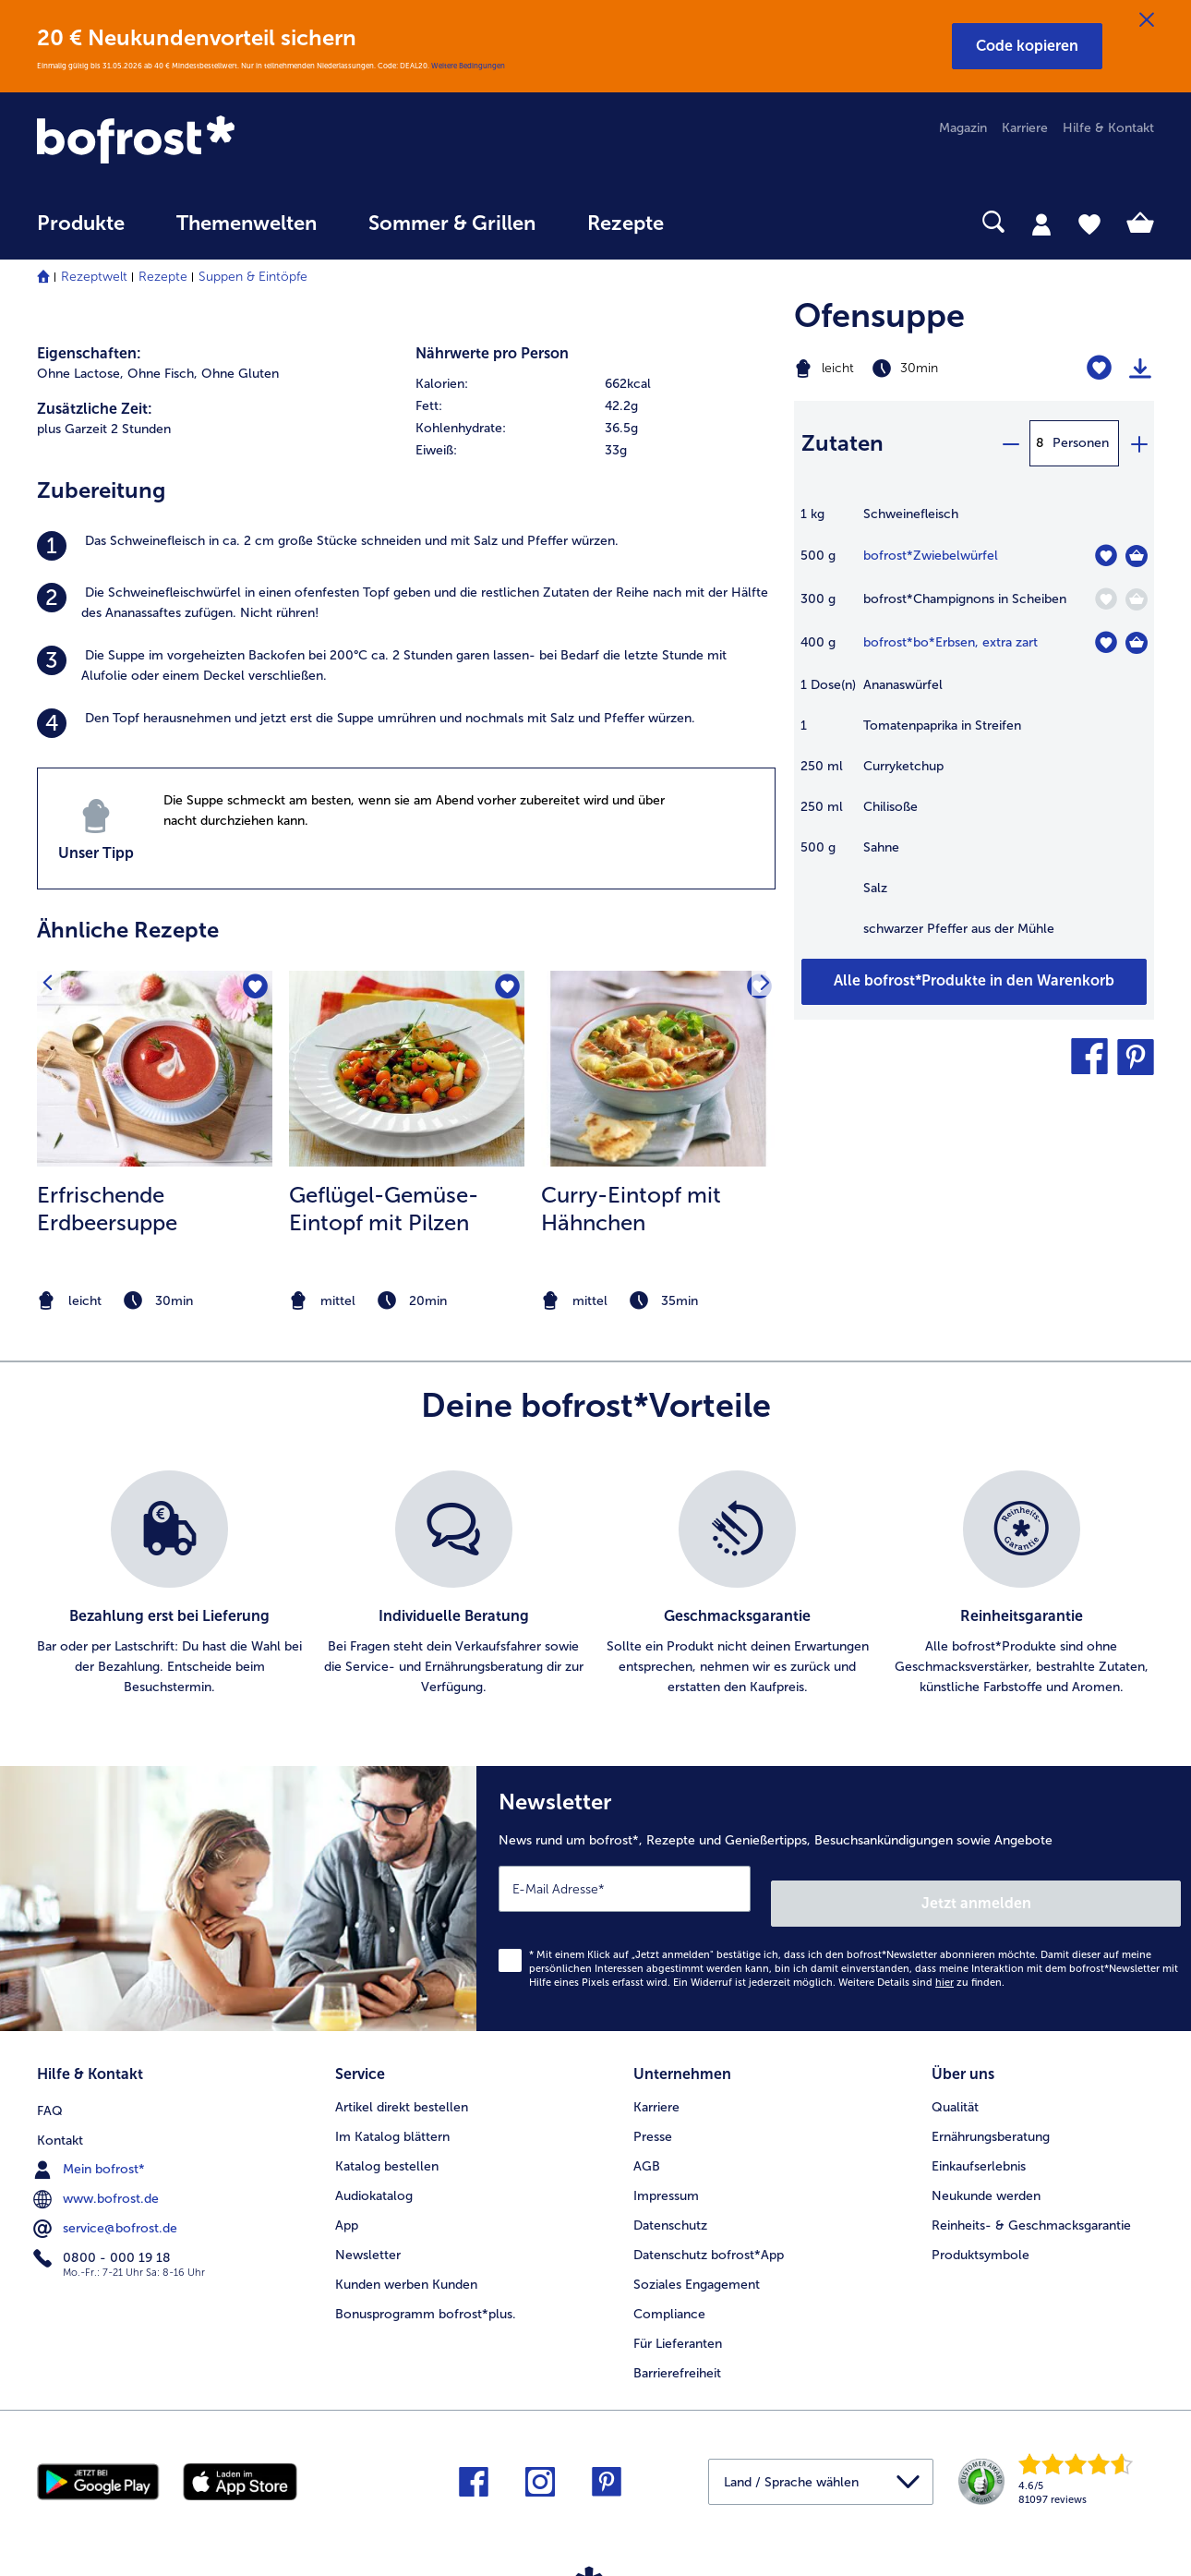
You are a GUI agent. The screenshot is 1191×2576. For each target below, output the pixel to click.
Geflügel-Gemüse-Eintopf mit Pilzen (383, 1208)
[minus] (1010, 443)
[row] (595, 384)
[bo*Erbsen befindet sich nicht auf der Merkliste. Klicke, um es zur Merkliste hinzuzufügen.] (1105, 642)
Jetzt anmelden (1102, 1888)
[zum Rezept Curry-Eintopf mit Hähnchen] (659, 1069)
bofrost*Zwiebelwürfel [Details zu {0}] (930, 555)
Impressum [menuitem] (666, 2174)
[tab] (1041, 223)
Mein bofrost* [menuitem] (91, 2144)
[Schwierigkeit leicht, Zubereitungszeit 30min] (911, 368)
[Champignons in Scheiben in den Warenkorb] (1136, 599)
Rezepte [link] (625, 223)
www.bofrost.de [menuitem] (98, 2173)
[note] (155, 1301)
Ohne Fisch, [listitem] (162, 373)
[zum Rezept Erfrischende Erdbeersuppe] (155, 1069)
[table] (974, 731)
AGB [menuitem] (646, 2144)
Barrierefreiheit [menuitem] (677, 2351)
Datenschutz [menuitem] (670, 2203)
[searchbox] (727, 222)
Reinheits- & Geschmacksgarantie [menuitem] (1031, 2203)
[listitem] (406, 546)
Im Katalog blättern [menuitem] (392, 2114)
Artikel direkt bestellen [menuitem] (401, 2085)
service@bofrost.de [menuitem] (107, 2203)
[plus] (1138, 443)
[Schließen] (1146, 20)
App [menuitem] (346, 2203)
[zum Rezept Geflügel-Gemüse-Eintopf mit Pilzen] (407, 1069)
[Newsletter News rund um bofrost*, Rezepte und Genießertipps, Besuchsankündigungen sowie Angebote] (833, 1891)
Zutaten (842, 442)
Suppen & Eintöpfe (252, 276)
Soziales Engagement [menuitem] (696, 2262)
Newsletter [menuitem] (368, 2233)
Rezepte (162, 276)
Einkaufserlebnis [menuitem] (979, 2144)
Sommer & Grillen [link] (451, 223)
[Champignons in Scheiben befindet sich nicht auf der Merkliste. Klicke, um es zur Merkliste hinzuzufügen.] (1105, 599)
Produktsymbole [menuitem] (980, 2233)
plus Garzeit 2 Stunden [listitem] (104, 429)
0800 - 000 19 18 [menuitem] (104, 2232)
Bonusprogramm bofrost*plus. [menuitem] (425, 2292)
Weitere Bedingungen (468, 65)
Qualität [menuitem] (955, 2085)
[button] (1027, 46)
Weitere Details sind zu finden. (921, 1968)
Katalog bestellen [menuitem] (387, 2144)
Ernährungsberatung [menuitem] (991, 2114)
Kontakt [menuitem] (60, 2114)
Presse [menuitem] (652, 2114)
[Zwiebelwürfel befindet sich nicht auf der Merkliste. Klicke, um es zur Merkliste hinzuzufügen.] (1105, 555)
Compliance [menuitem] (669, 2292)
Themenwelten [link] (246, 223)
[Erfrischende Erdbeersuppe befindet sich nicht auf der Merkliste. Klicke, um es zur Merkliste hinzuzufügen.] (252, 990)
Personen (1081, 443)
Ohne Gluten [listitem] (240, 373)
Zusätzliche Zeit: (94, 408)
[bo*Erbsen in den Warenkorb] (1136, 643)
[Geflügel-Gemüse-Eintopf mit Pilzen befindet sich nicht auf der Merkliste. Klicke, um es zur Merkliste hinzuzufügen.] (504, 990)
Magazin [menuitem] (963, 128)
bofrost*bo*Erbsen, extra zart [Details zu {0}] (950, 642)
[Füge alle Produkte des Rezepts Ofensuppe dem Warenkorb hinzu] (974, 982)
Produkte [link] (81, 223)
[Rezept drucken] (1140, 368)
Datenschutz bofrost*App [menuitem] (708, 2233)
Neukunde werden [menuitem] (986, 2174)
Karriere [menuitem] (1025, 128)
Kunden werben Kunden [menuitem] (406, 2262)
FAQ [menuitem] (50, 2085)
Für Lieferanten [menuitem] (677, 2321)
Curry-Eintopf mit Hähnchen (631, 1208)
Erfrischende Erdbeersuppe (107, 1208)
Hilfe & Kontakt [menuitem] (1108, 128)
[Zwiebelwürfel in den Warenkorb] (1136, 556)
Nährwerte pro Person (492, 353)
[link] (204, 141)
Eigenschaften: (89, 353)
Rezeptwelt (94, 276)
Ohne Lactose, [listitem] (80, 373)
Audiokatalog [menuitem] (374, 2174)
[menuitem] (81, 232)
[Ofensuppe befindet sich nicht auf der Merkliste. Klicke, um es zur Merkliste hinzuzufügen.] (1099, 368)
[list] (595, 1584)
